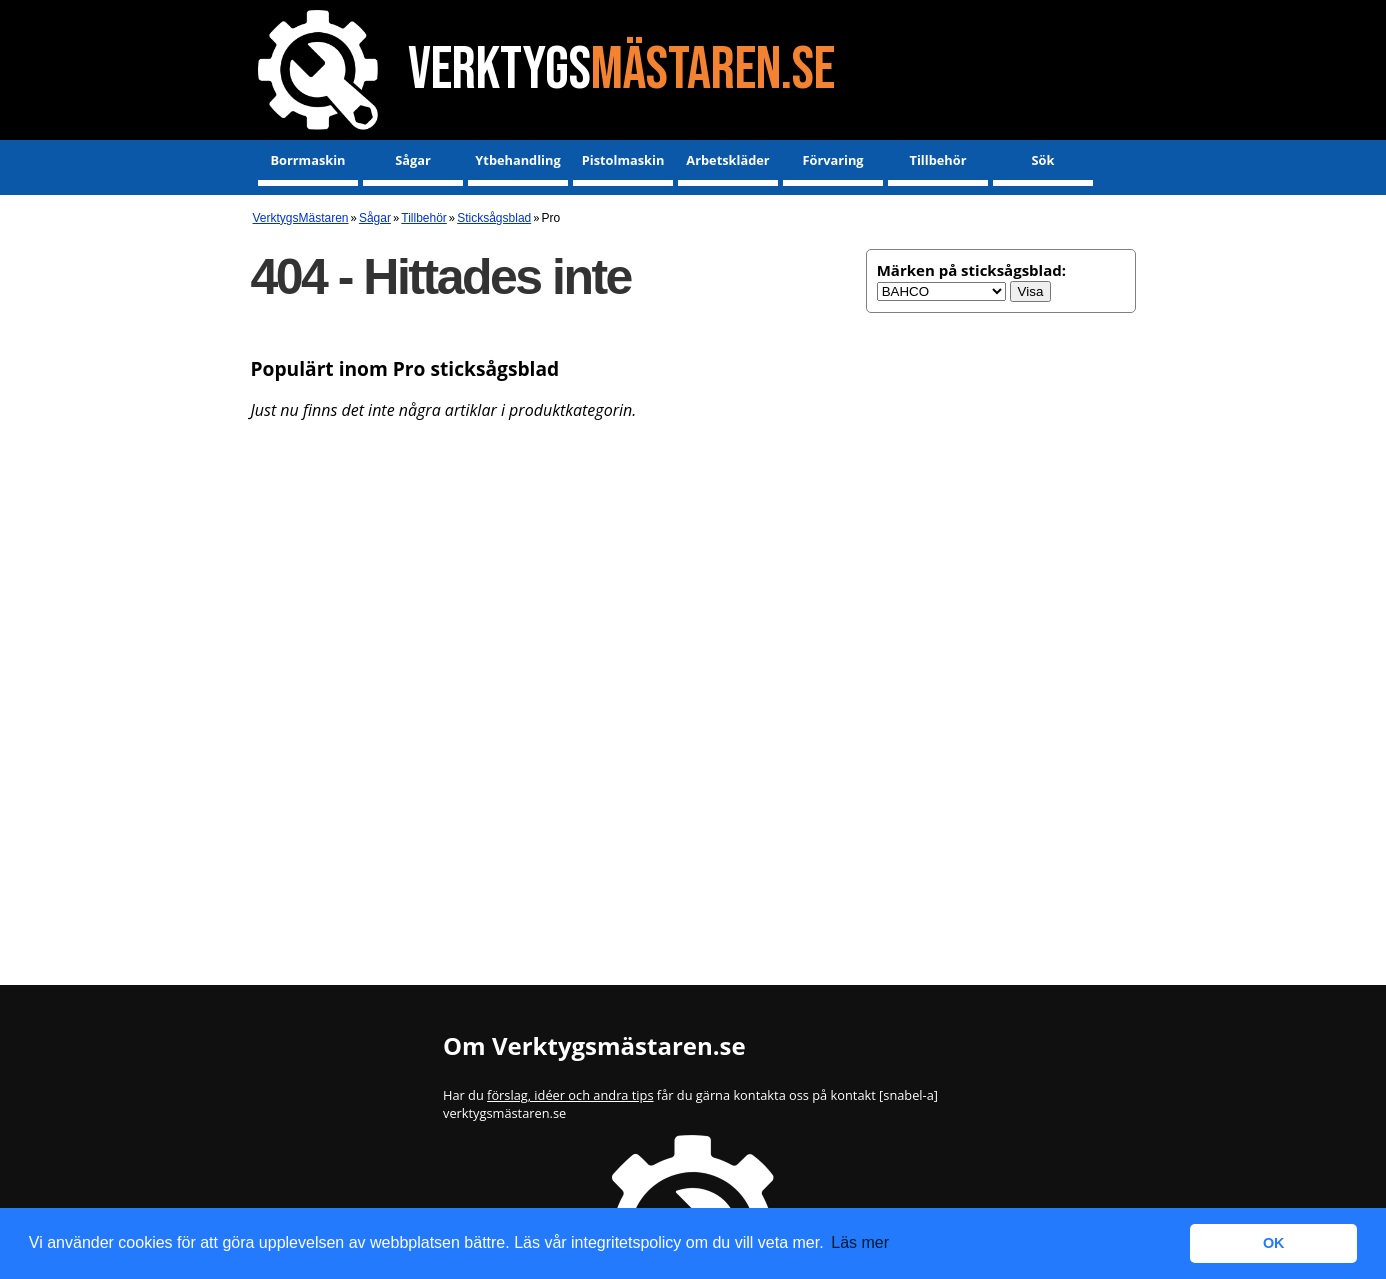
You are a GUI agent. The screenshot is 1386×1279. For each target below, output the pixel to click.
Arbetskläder (727, 160)
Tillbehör (938, 160)
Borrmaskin (307, 160)
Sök (1043, 160)
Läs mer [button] (860, 1242)
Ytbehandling (517, 160)
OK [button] (1274, 1243)
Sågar (413, 160)
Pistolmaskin (623, 160)
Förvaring (832, 160)
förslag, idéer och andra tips (570, 1095)
